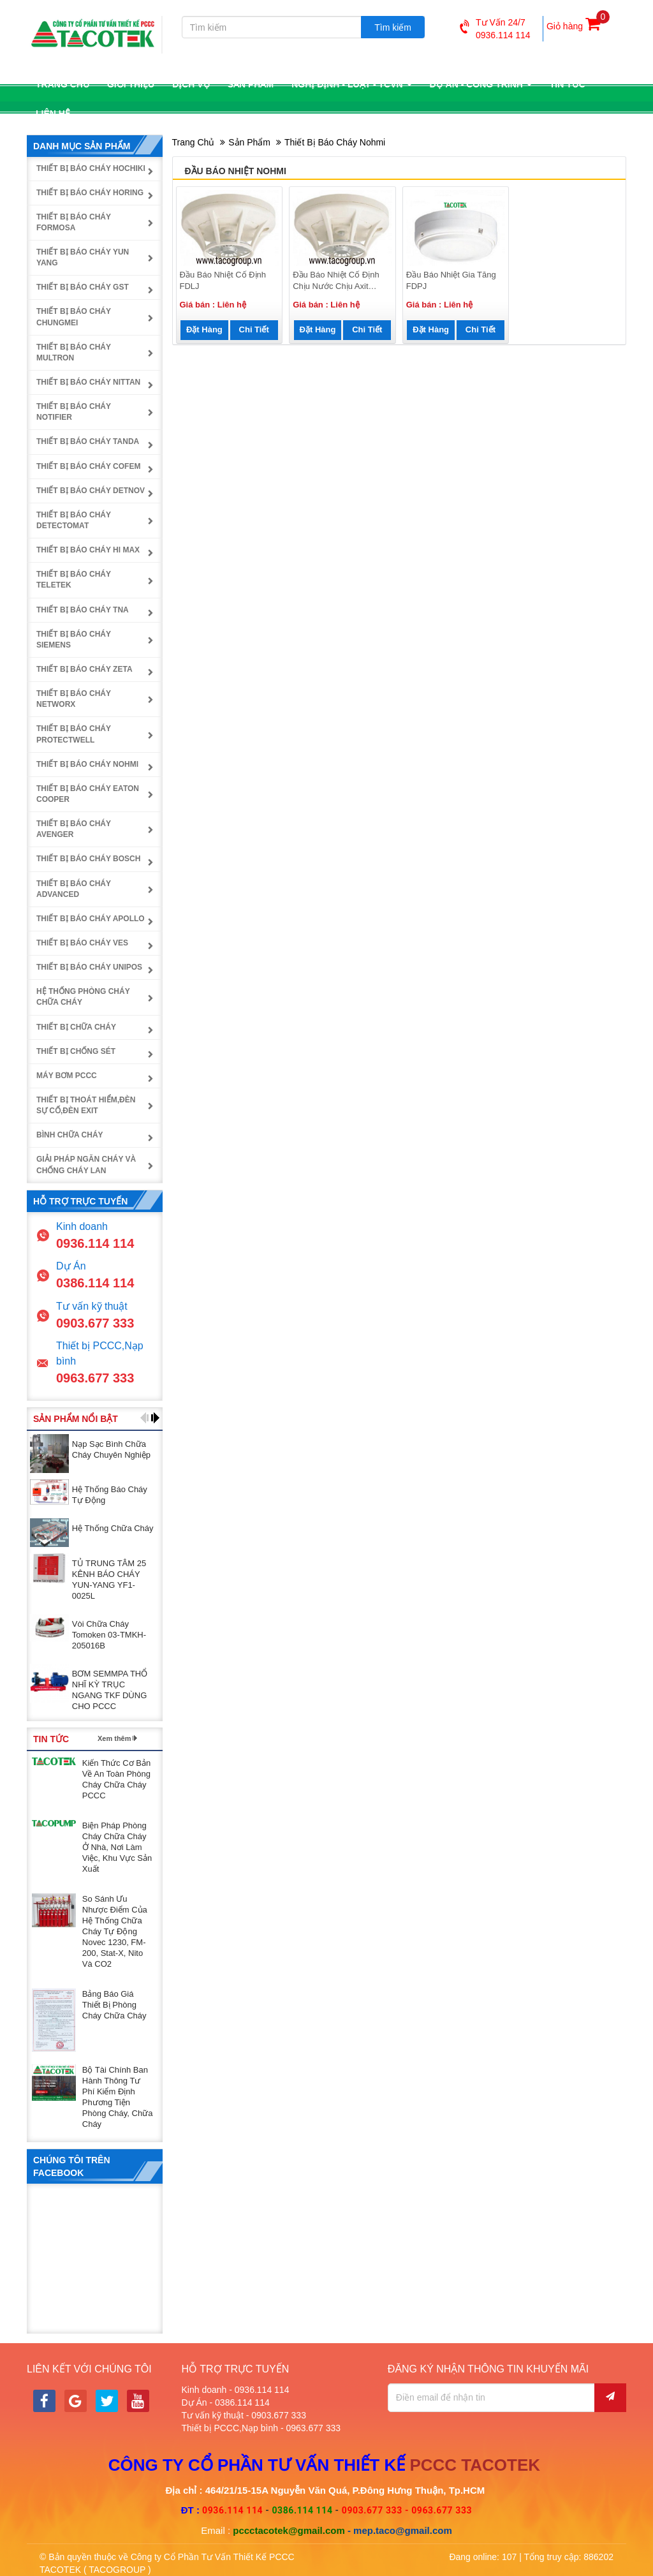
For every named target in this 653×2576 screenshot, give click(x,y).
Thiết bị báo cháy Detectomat (73, 520)
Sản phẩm (251, 84)
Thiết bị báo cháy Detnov (90, 490)
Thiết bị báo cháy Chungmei (73, 317)
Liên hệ (53, 113)
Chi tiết (254, 329)
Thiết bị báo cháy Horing (89, 192)
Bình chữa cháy (69, 1134)
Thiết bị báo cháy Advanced (73, 889)
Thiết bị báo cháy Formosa (73, 222)
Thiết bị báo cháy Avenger (73, 829)
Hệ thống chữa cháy (113, 1528)
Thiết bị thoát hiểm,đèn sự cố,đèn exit (85, 1105)
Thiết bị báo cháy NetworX (73, 699)
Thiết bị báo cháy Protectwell (73, 734)
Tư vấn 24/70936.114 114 (495, 28)
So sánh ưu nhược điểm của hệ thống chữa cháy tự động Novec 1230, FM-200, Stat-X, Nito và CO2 (114, 1931)
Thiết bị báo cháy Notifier (73, 412)
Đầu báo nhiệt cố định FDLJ (223, 281)
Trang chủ (62, 84)
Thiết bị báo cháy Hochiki (90, 168)
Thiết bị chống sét (75, 1051)
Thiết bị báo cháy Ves (82, 942)
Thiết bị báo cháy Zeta (84, 669)
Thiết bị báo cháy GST (82, 287)
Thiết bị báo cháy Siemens (73, 639)
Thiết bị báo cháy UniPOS (89, 967)
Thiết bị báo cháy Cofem (88, 466)
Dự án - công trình (481, 84)
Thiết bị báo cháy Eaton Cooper (87, 794)
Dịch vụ (191, 84)
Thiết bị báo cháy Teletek (73, 579)
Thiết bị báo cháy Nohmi (334, 142)
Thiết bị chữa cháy (76, 1027)
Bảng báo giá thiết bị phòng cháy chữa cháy (114, 2004)
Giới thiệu (130, 84)
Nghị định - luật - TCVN (351, 84)
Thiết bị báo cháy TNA (82, 609)
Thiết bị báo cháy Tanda (87, 441)
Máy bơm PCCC (66, 1075)
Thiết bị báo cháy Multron (73, 352)
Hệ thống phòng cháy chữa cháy (83, 997)
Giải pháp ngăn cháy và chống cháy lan (86, 1164)
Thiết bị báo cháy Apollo (90, 918)
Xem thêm (114, 1738)
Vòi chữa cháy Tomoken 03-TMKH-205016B (109, 1634)
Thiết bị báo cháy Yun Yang (82, 257)
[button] (144, 1417)
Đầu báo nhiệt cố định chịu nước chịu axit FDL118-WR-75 (336, 281)
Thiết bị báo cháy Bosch (88, 858)
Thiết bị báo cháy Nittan (88, 382)
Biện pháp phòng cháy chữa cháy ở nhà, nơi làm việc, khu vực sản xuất (117, 1847)
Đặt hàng (204, 329)
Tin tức (567, 84)
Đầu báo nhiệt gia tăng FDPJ (451, 281)
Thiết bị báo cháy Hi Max (88, 549)
